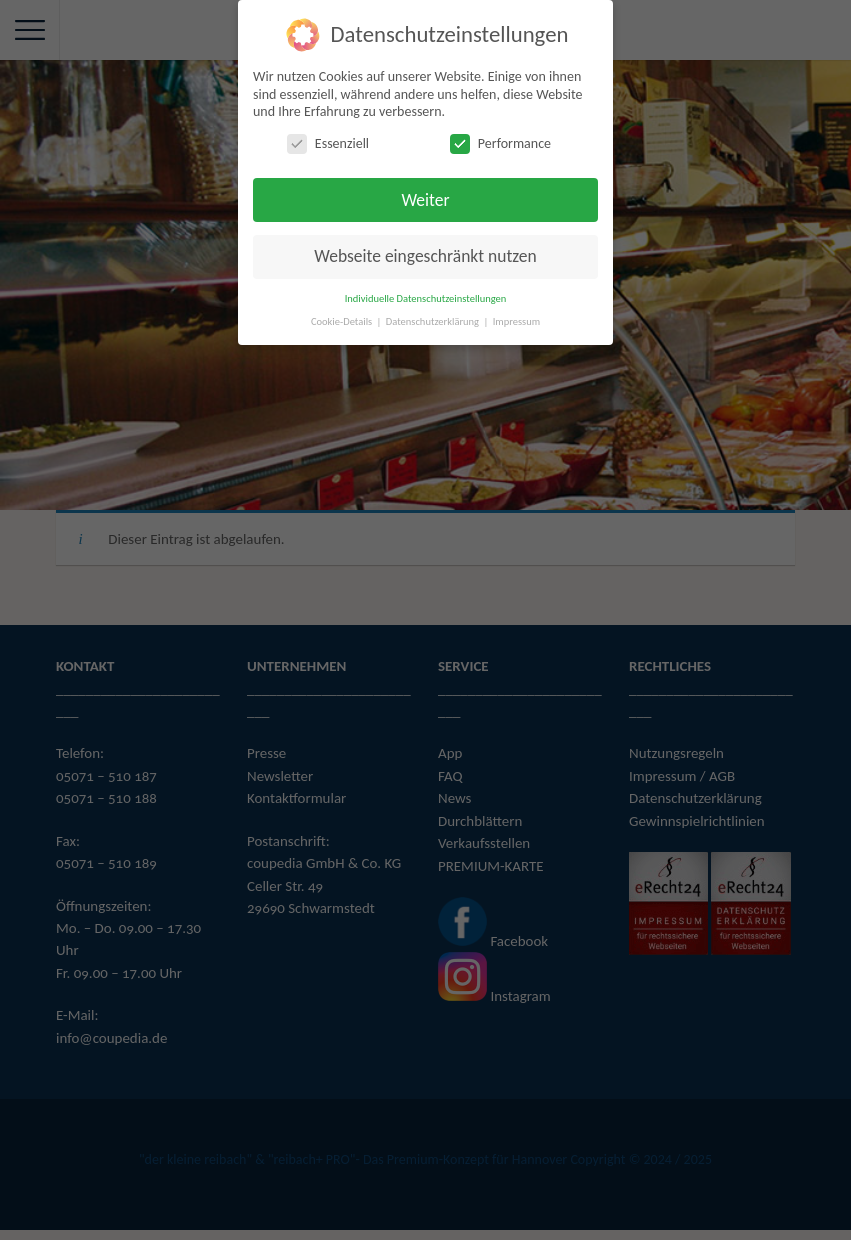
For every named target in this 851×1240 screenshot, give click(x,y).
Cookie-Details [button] (343, 321)
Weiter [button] (425, 199)
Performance (500, 143)
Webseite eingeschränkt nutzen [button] (425, 256)
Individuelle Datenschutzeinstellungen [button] (426, 298)
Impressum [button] (516, 321)
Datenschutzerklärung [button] (434, 321)
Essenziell (328, 143)
